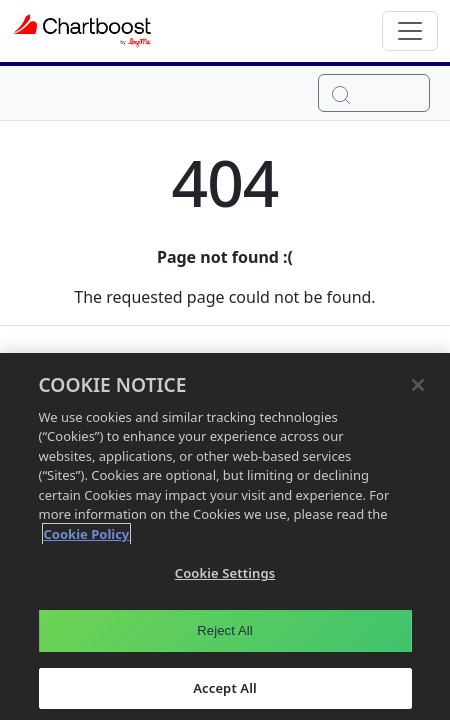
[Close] (418, 389)
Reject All (225, 634)
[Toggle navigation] (410, 31)
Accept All (225, 692)
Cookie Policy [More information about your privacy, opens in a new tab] (87, 538)
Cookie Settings (225, 577)
